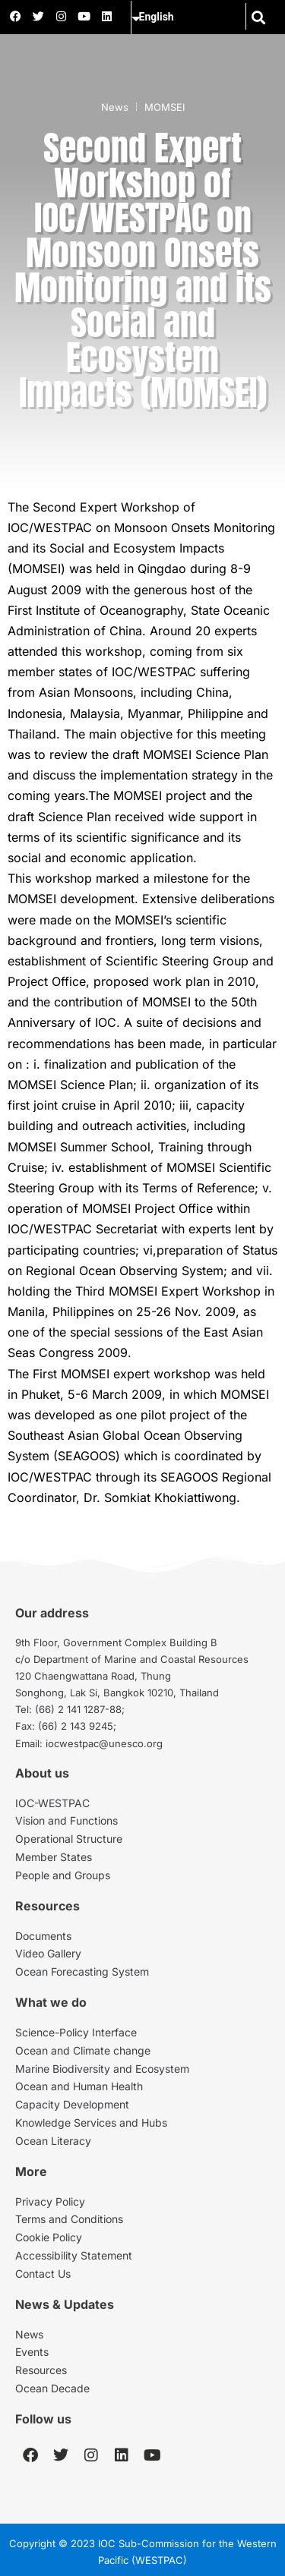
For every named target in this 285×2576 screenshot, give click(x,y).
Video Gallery (48, 1953)
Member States (53, 1856)
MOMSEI (164, 107)
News (114, 107)
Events (32, 2351)
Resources (41, 2369)
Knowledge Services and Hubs (91, 2122)
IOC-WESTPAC (52, 1803)
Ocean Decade (52, 2388)
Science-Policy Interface (76, 2032)
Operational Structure (68, 1838)
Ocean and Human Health (79, 2086)
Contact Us (43, 2273)
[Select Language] (195, 17)
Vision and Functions (66, 1820)
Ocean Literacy (53, 2140)
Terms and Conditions (69, 2218)
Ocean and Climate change (82, 2050)
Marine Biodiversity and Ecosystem (102, 2068)
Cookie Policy (48, 2237)
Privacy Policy (50, 2201)
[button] (258, 17)
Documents (43, 1935)
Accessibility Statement (73, 2255)
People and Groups (62, 1875)
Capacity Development (72, 2104)
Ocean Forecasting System (82, 1971)
